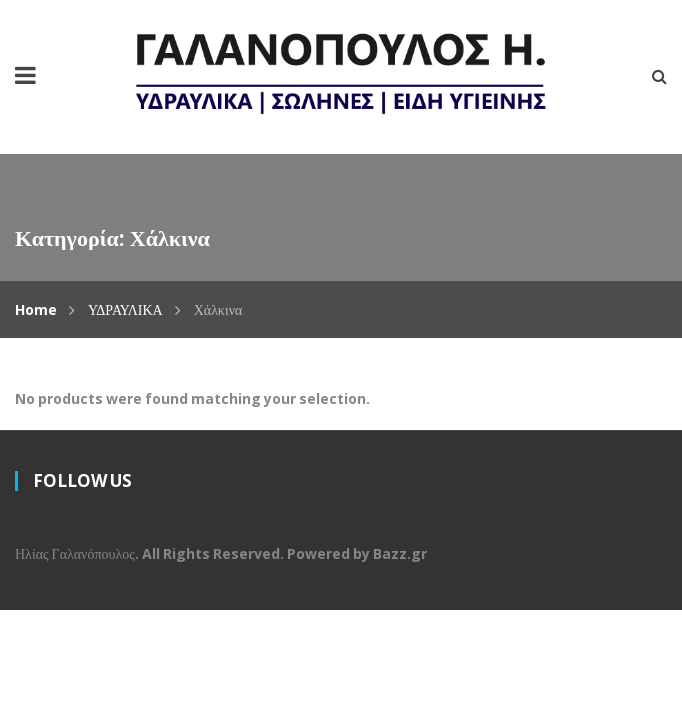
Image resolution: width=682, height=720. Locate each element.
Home (36, 309)
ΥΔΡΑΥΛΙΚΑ (125, 309)
